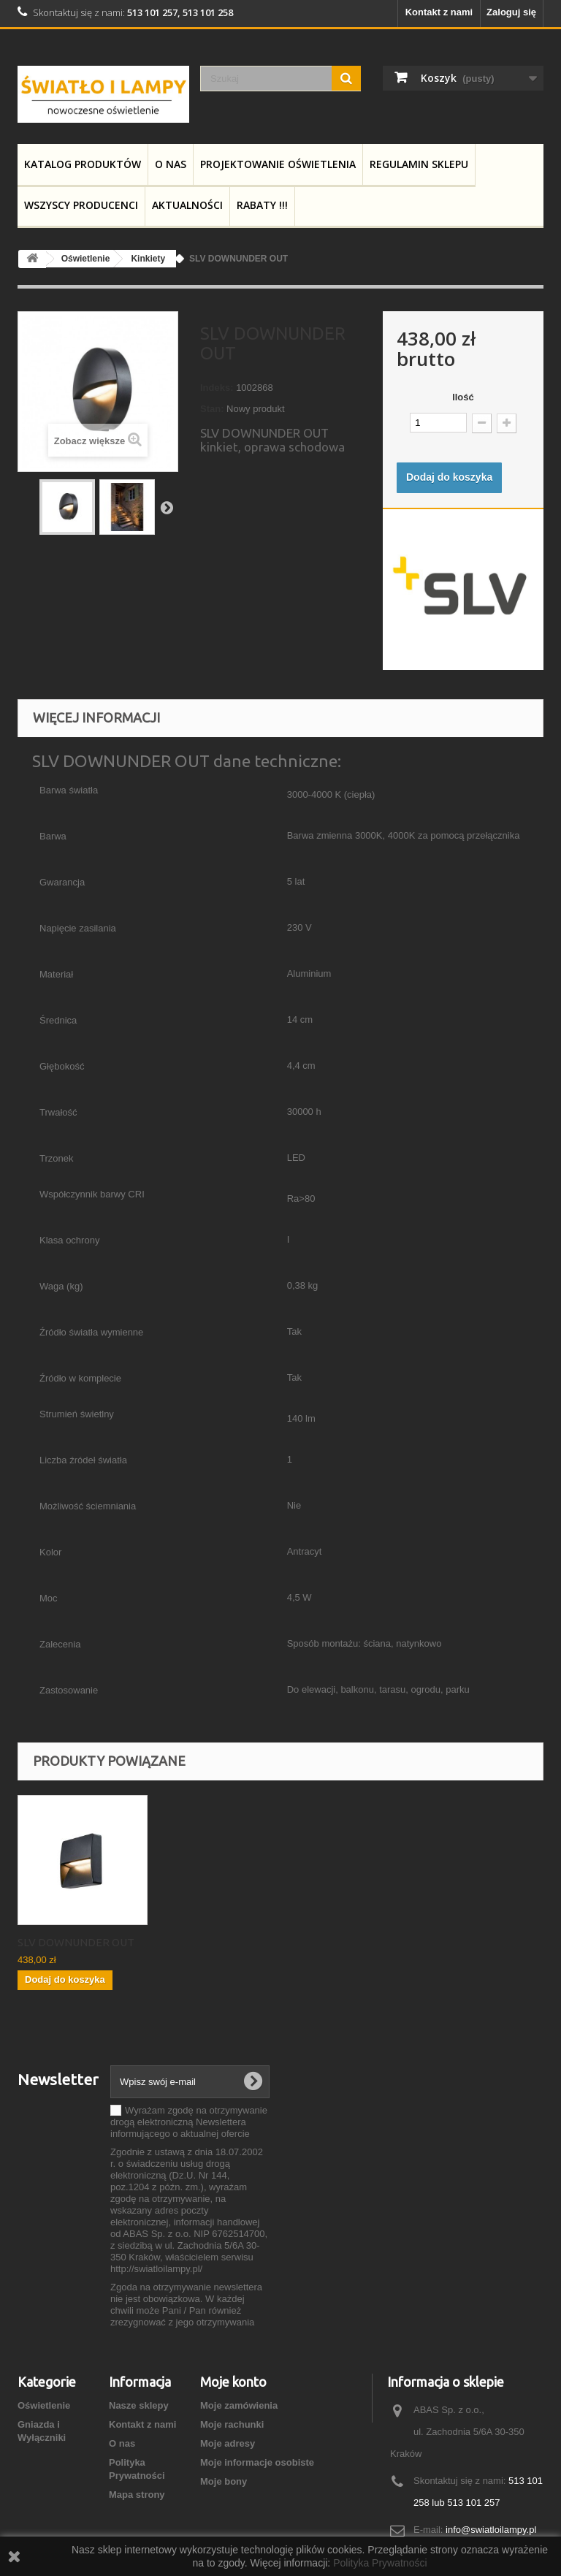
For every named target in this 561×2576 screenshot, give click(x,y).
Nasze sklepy (139, 2405)
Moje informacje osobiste (257, 2462)
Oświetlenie (44, 2405)
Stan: (212, 408)
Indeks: (217, 387)
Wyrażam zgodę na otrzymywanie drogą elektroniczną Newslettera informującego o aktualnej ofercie (188, 2122)
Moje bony (223, 2481)
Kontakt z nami (439, 12)
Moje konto (233, 2381)
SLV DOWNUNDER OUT (76, 1942)
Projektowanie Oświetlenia (278, 164)
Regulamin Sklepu (419, 164)
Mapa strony (137, 2494)
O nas (170, 164)
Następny (166, 507)
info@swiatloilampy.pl (491, 2529)
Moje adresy (227, 2443)
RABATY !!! (262, 205)
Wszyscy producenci (81, 205)
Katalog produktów (82, 164)
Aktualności (187, 205)
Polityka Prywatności (380, 2563)
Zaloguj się (511, 12)
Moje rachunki (232, 2424)
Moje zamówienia (239, 2405)
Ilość (463, 397)
